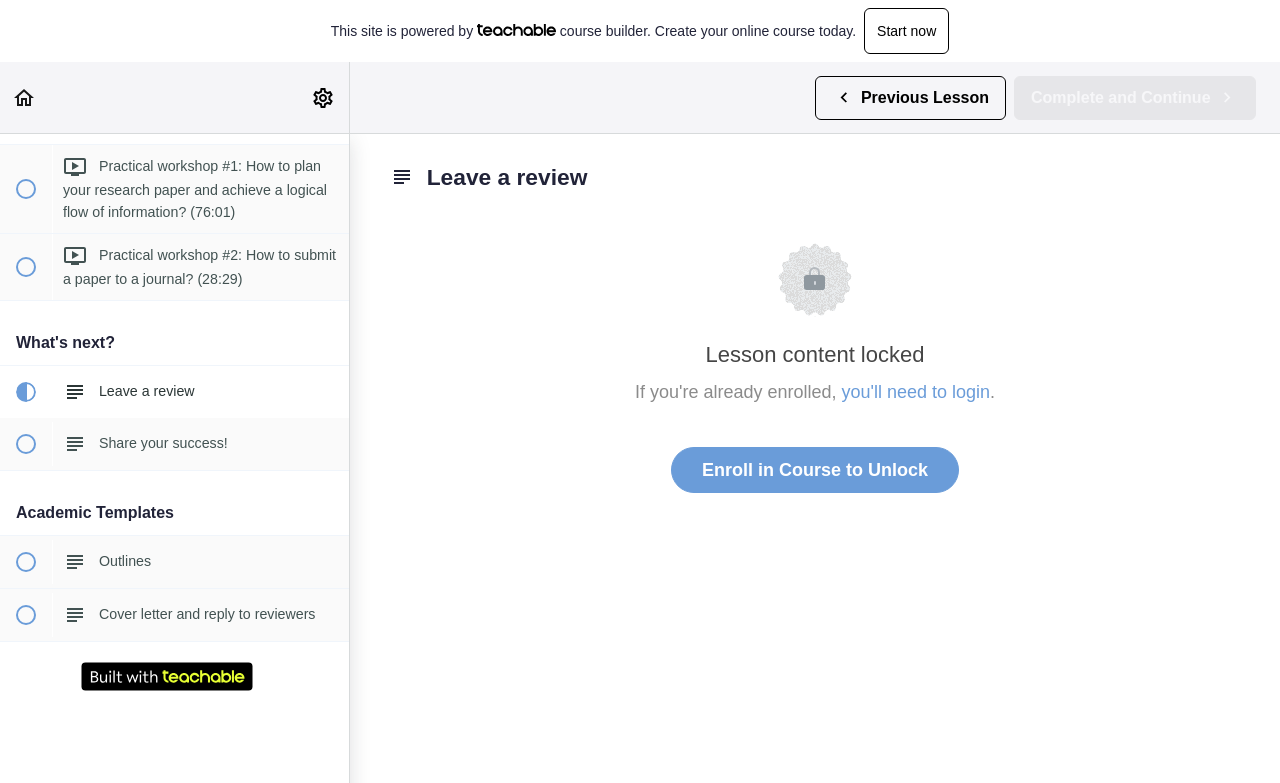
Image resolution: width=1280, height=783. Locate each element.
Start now (906, 31)
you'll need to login (916, 392)
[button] (25, 97)
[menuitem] (324, 97)
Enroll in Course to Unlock (815, 470)
